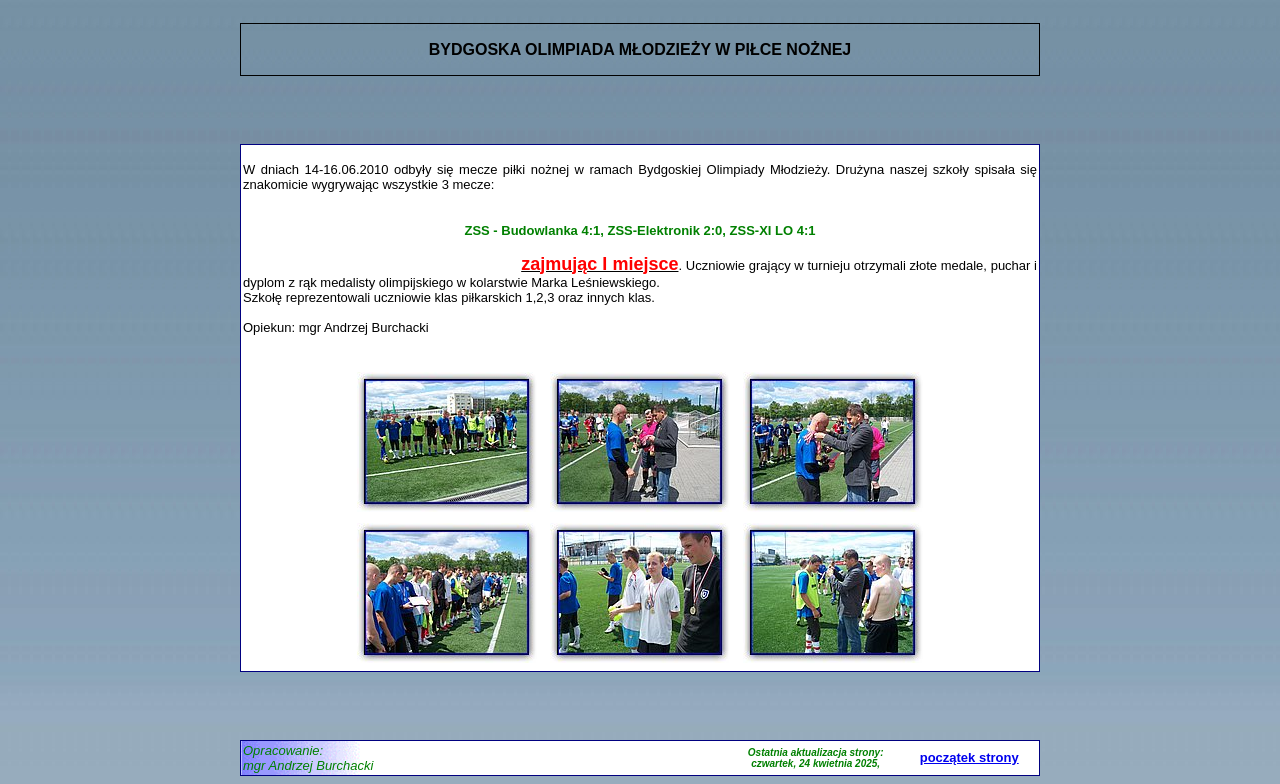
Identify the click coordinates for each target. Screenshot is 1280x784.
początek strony (969, 757)
